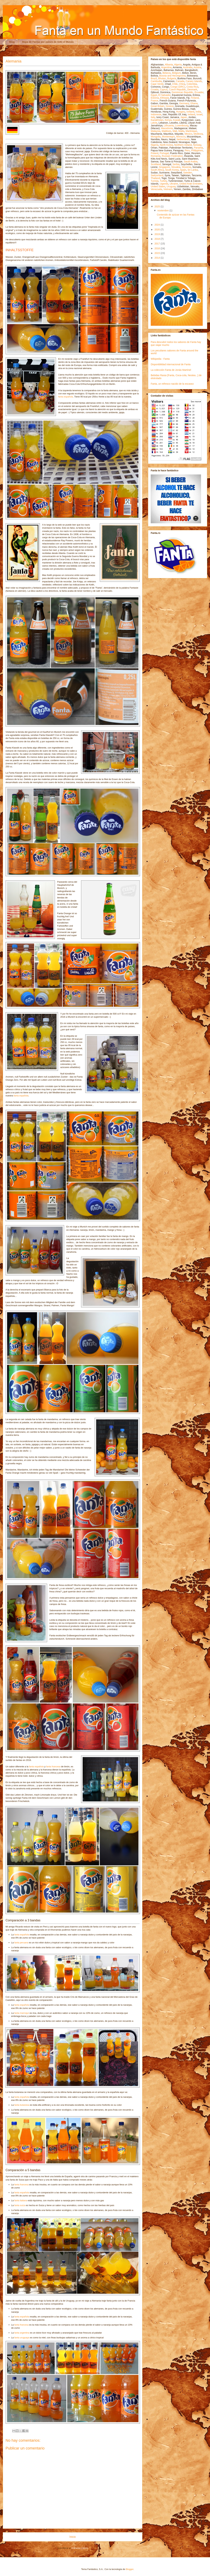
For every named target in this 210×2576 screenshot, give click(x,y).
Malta (181, 131)
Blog (12, 42)
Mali (175, 131)
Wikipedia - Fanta (160, 358)
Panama (198, 147)
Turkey (163, 180)
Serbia (175, 164)
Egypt (154, 95)
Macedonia (167, 128)
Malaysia (155, 131)
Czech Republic (177, 89)
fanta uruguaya (21, 2337)
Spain (183, 169)
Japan (183, 117)
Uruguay (171, 186)
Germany (184, 103)
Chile (175, 84)
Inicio (72, 2536)
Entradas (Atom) (80, 2548)
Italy (153, 117)
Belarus (167, 72)
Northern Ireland (183, 144)
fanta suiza (19, 2205)
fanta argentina (21, 2332)
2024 (158, 224)
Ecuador (199, 92)
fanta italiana (20, 2200)
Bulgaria (171, 78)
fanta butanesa (21, 2105)
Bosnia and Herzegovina (172, 75)
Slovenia (186, 167)
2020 (158, 229)
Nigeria (154, 144)
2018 (158, 238)
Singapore (164, 167)
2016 (158, 248)
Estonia (155, 97)
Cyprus (164, 89)
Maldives (166, 131)
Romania (155, 156)
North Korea (166, 144)
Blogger (129, 2569)
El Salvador (164, 95)
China (182, 84)
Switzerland (157, 175)
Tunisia (155, 180)
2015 (158, 253)
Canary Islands (194, 81)
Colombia (192, 84)
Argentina (166, 67)
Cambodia (156, 81)
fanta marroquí (21, 2013)
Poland (154, 153)
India (198, 111)
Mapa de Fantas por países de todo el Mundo (48, 42)
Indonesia (156, 114)
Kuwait (176, 120)
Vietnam (167, 189)
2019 (158, 234)
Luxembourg (182, 125)
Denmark (192, 89)
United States (158, 186)
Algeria (178, 64)
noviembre (163, 210)
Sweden (187, 172)
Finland (195, 97)
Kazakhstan (157, 120)
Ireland (191, 114)
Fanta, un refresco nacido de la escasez (172, 383)
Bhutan (162, 78)
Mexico (188, 133)
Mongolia (156, 136)
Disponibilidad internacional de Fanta (171, 364)
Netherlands (183, 139)
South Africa (157, 169)
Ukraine (174, 183)
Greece (170, 106)
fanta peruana (21, 1942)
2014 (158, 257)
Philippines (197, 150)
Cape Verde (157, 84)
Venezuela (156, 189)
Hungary (180, 111)
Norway (197, 144)
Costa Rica (192, 86)
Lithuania (169, 125)
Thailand (155, 178)
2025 (158, 206)
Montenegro (168, 136)
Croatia (155, 89)
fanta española (65, 396)
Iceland (190, 111)
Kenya (168, 120)
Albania (169, 64)
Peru (187, 150)
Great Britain (157, 106)
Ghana (194, 103)
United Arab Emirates (190, 183)
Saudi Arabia (190, 161)
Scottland (156, 164)
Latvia (154, 122)
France (154, 100)
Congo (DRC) (177, 86)
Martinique (191, 131)
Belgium (176, 72)
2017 (158, 243)
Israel (199, 114)
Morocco (181, 136)
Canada (180, 81)
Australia (187, 67)
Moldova (198, 133)
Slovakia (175, 167)
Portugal (164, 153)
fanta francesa (53, 1766)
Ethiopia (164, 97)
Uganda (164, 183)
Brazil (154, 78)
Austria (197, 67)
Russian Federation (172, 156)
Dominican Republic (182, 92)
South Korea (172, 169)
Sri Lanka (193, 169)
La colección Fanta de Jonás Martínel (171, 370)
